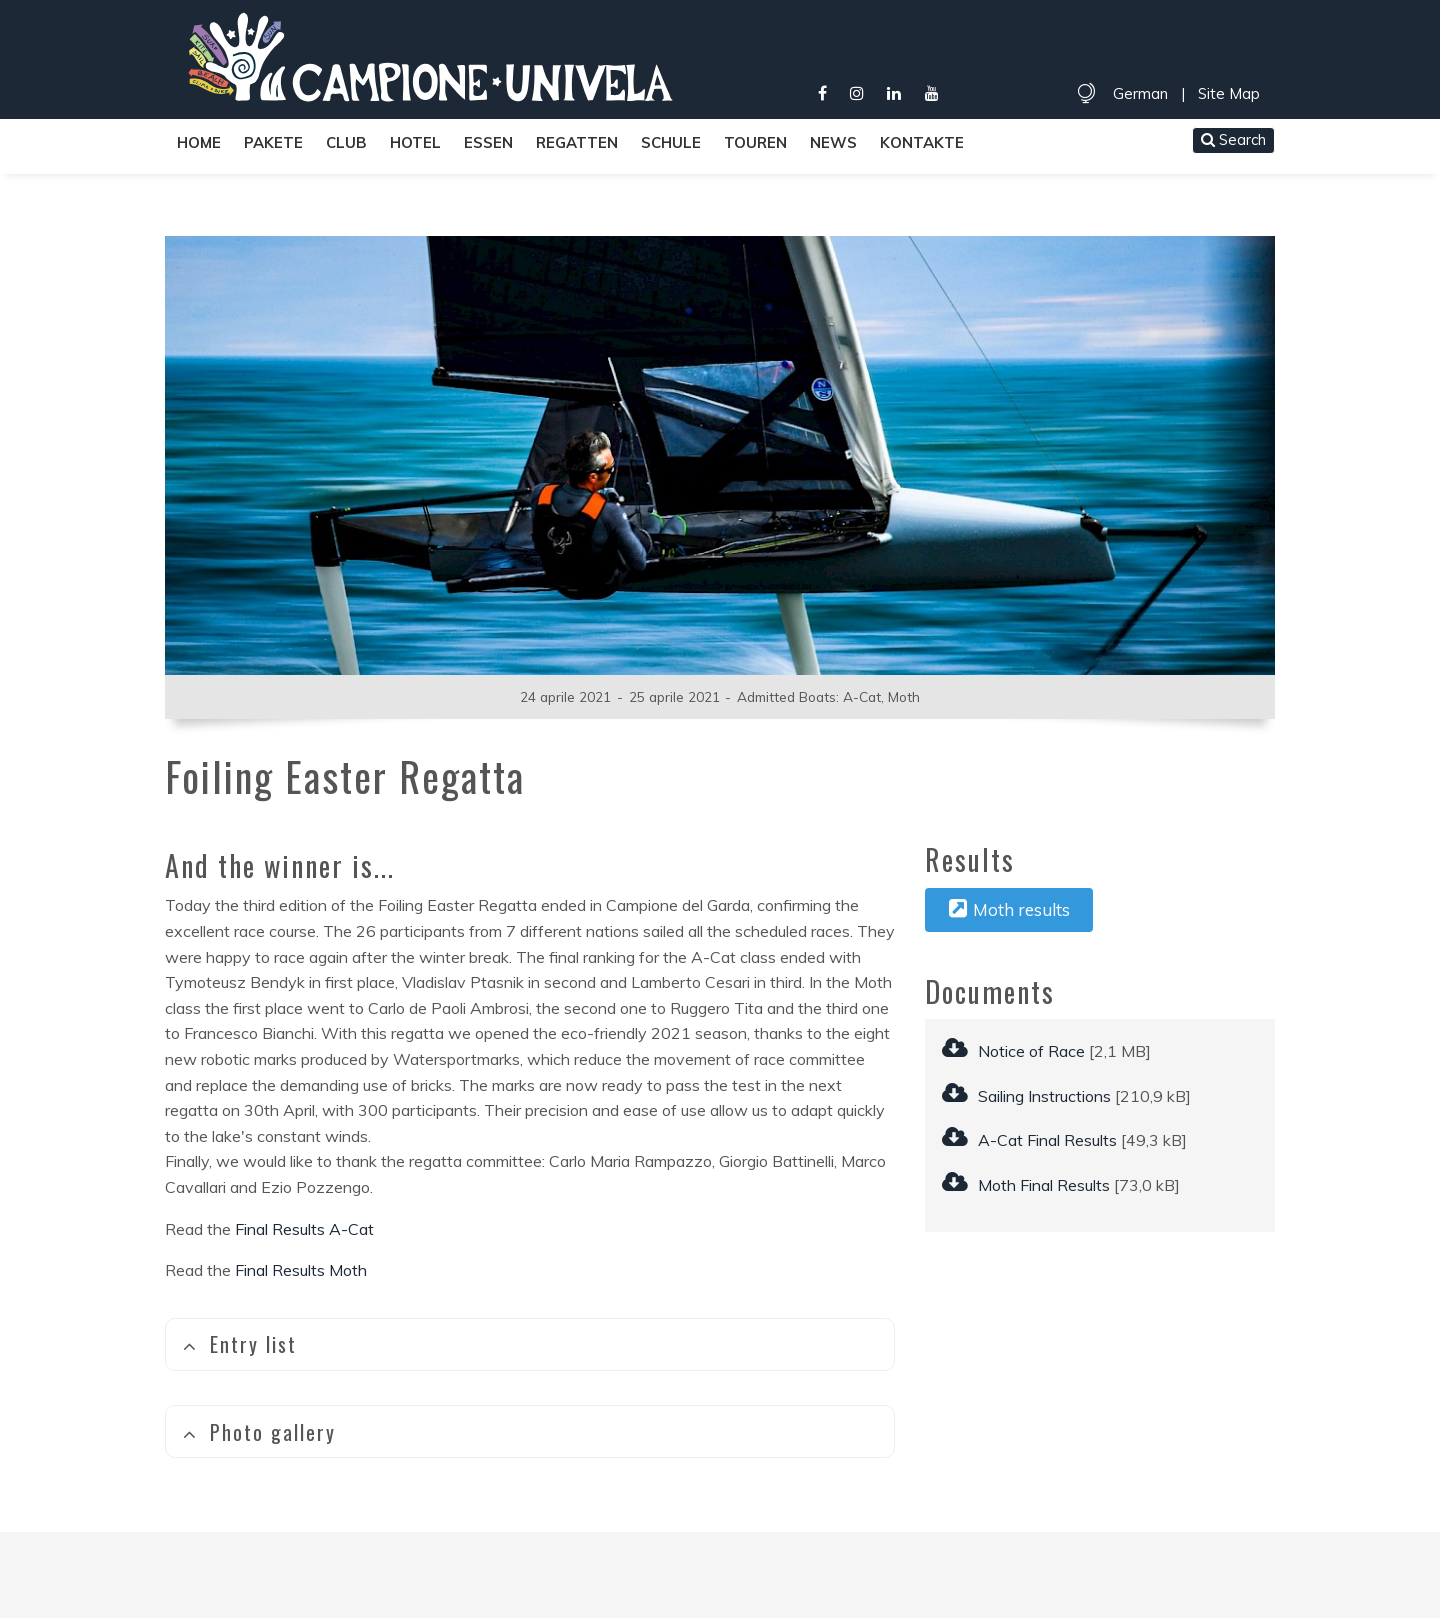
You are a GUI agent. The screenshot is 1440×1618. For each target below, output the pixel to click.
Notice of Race (1013, 1051)
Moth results (1009, 909)
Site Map (1229, 93)
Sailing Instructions (1026, 1096)
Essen (488, 142)
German (1140, 93)
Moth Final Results (1026, 1185)
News (833, 142)
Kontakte (922, 142)
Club (346, 142)
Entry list (239, 1344)
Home (199, 142)
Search (1233, 139)
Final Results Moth (301, 1270)
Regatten (577, 142)
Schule (671, 142)
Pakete (273, 142)
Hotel (415, 142)
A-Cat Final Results (1029, 1140)
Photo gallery (259, 1432)
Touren (755, 142)
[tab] (530, 1344)
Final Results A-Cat (304, 1229)
